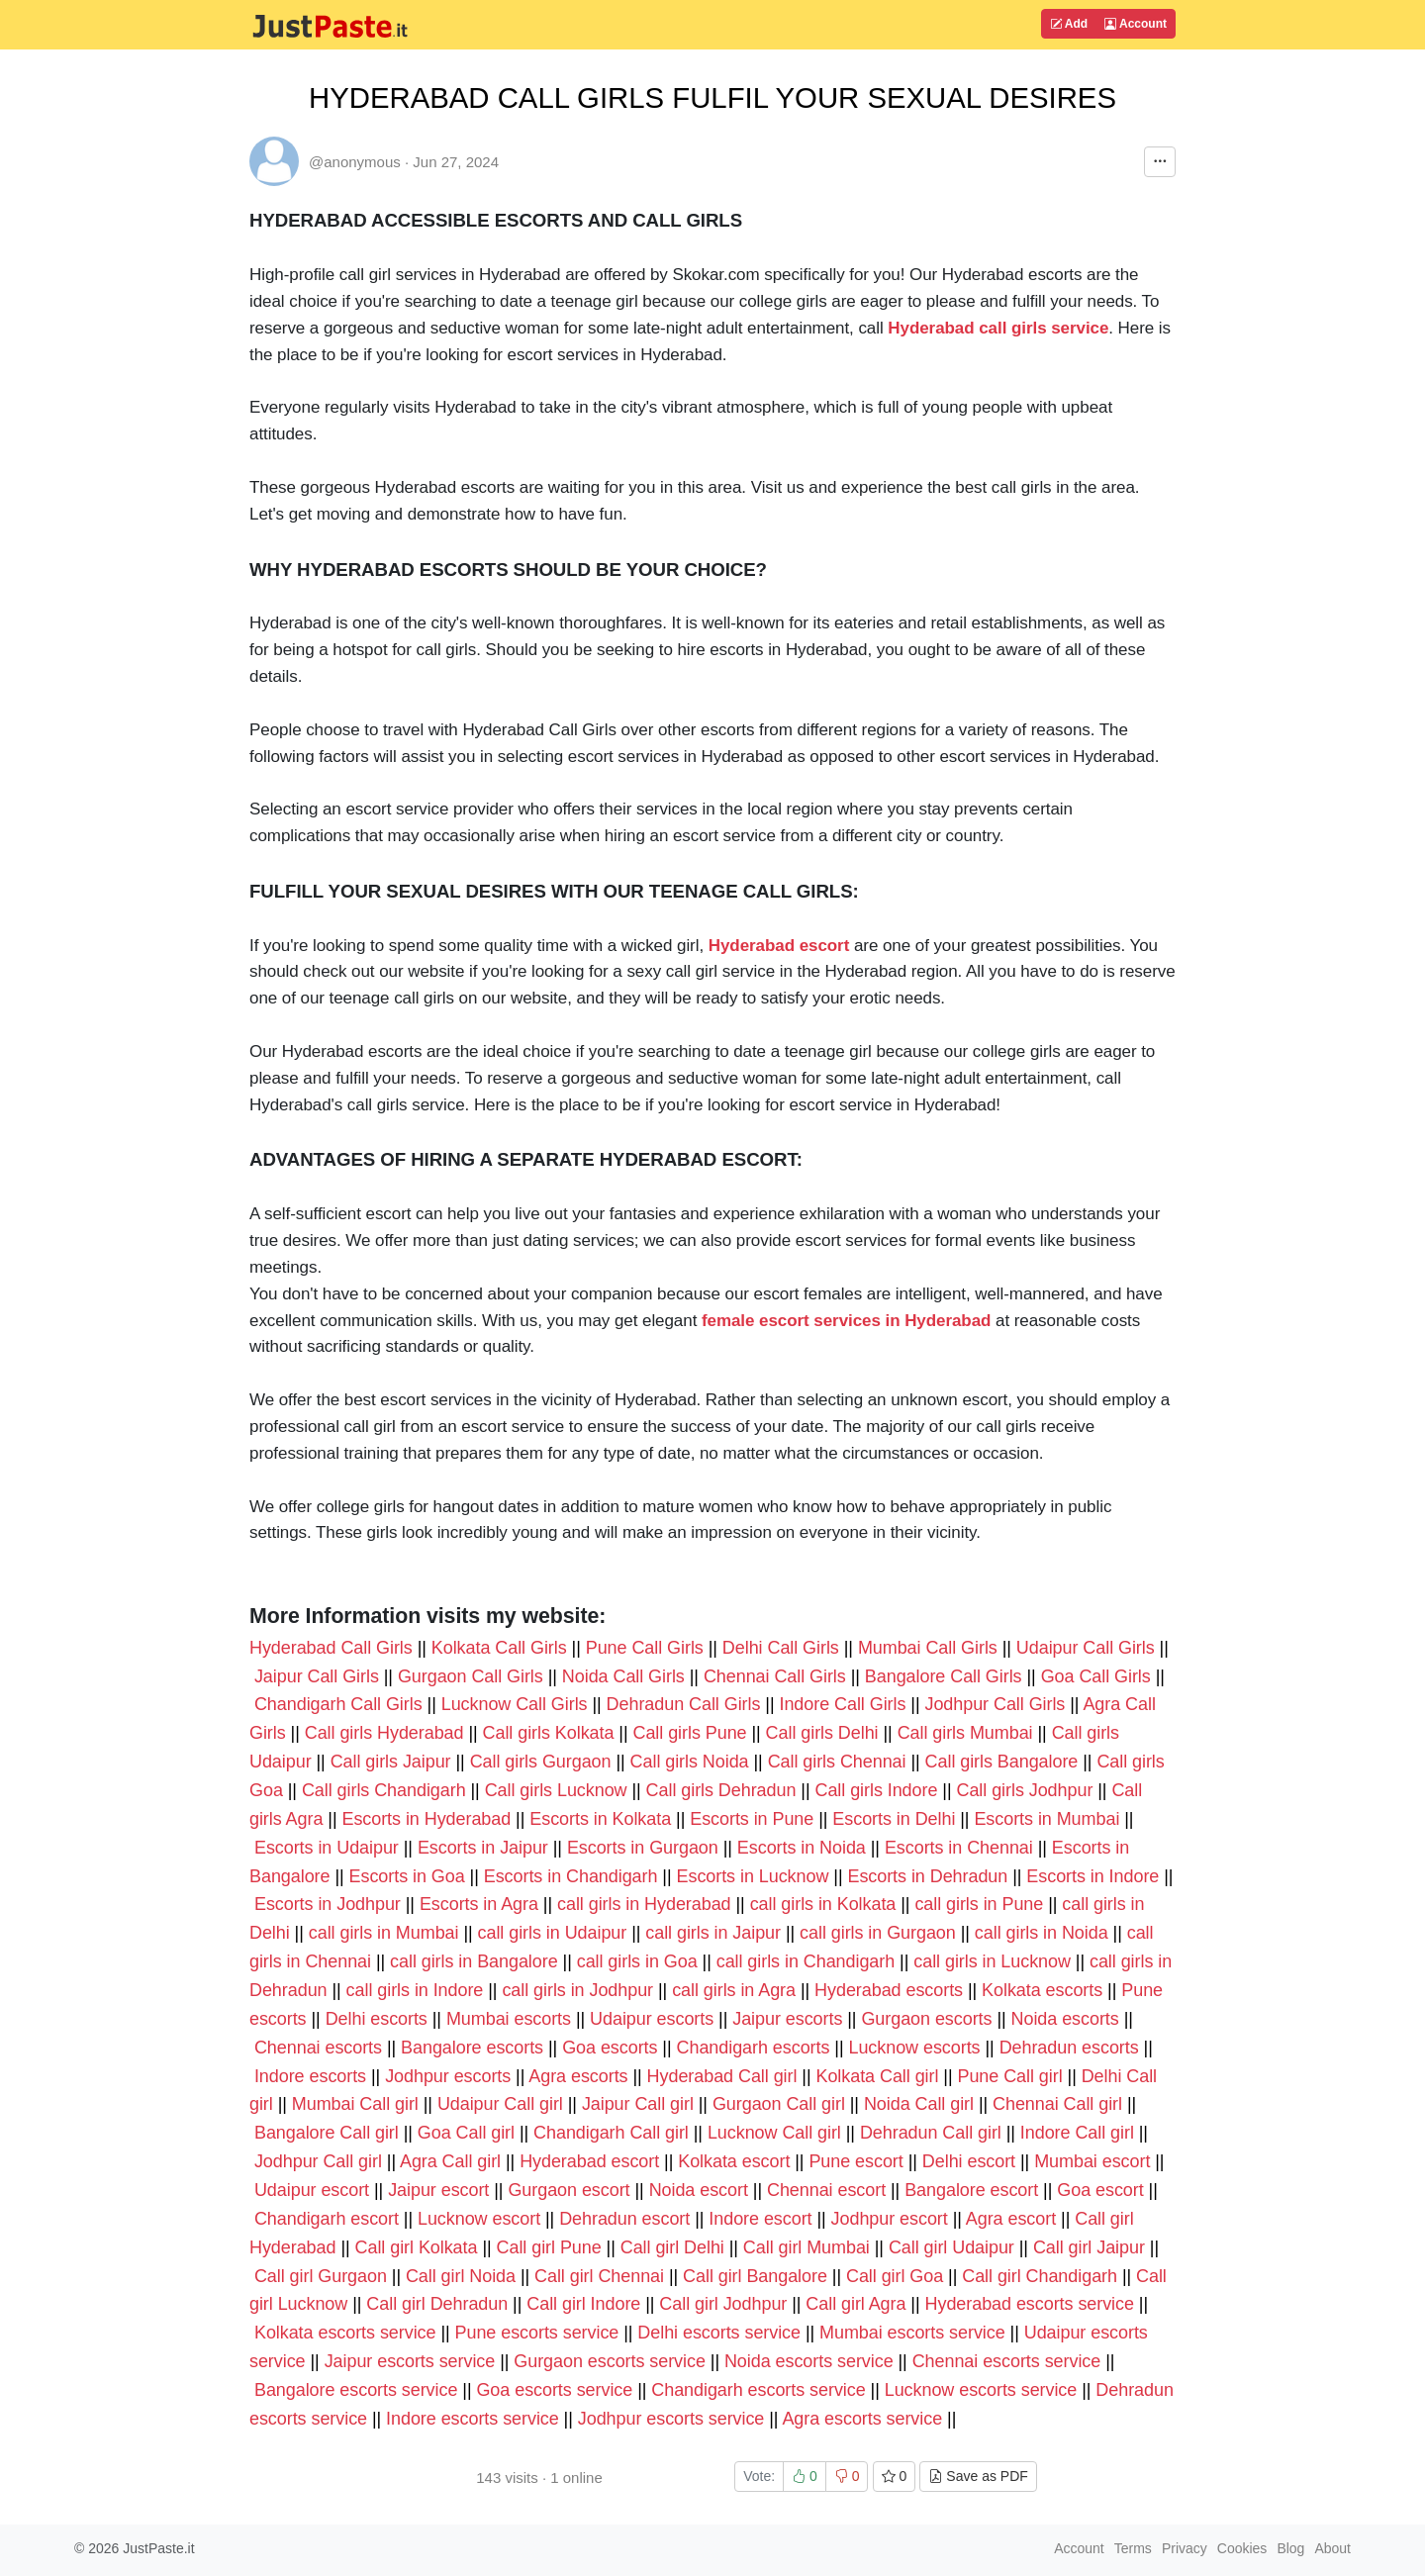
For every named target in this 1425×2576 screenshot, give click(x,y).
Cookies (1242, 2548)
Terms (1133, 2548)
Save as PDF (977, 2476)
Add (1069, 24)
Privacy (1184, 2548)
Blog (1290, 2548)
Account (1135, 24)
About (1332, 2548)
